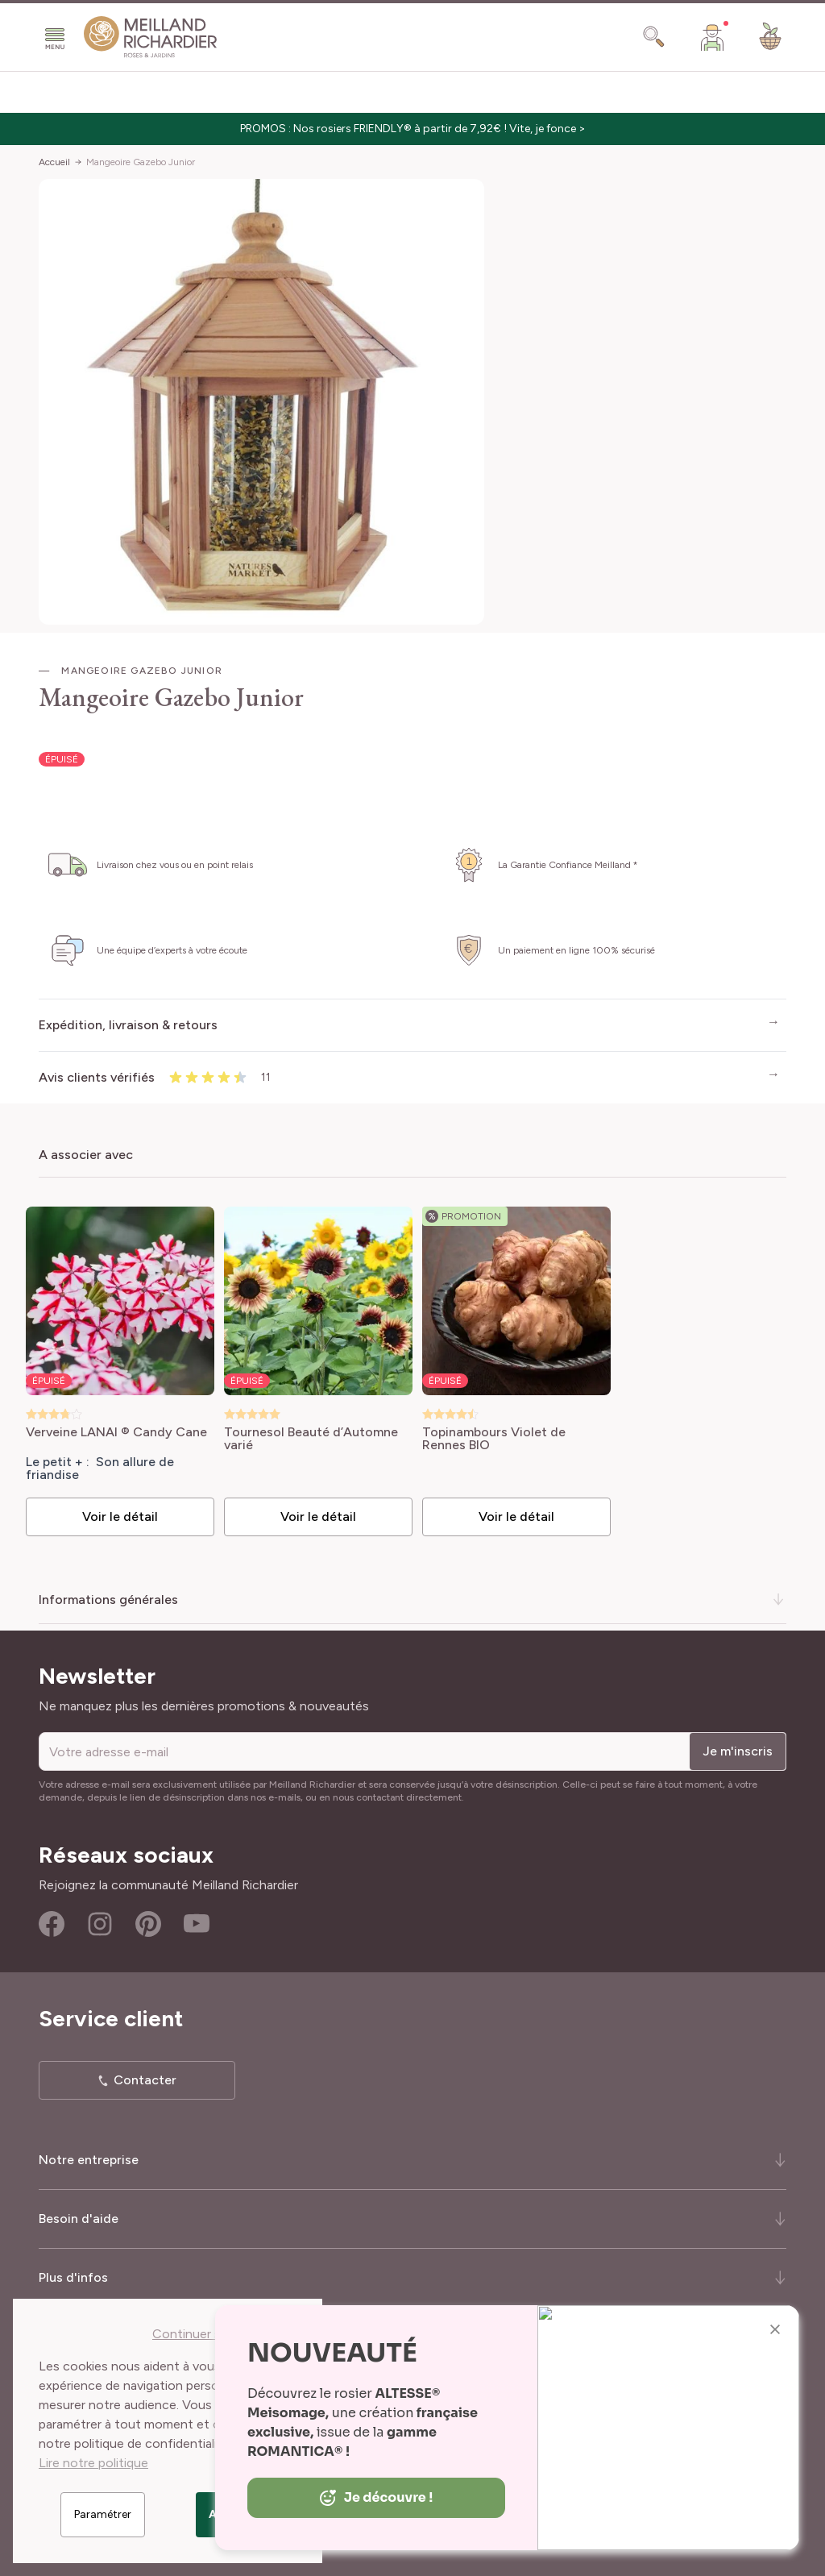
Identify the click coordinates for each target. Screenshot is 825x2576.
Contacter (145, 2080)
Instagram (100, 1924)
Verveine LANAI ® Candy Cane (116, 1433)
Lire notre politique (93, 2462)
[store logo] (151, 37)
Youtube (196, 1924)
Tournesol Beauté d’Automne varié (311, 1439)
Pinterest (148, 1924)
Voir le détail (120, 1516)
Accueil (54, 162)
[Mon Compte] (712, 37)
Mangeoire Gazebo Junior (140, 162)
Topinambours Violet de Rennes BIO (494, 1439)
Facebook (51, 1924)
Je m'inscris (738, 1751)
